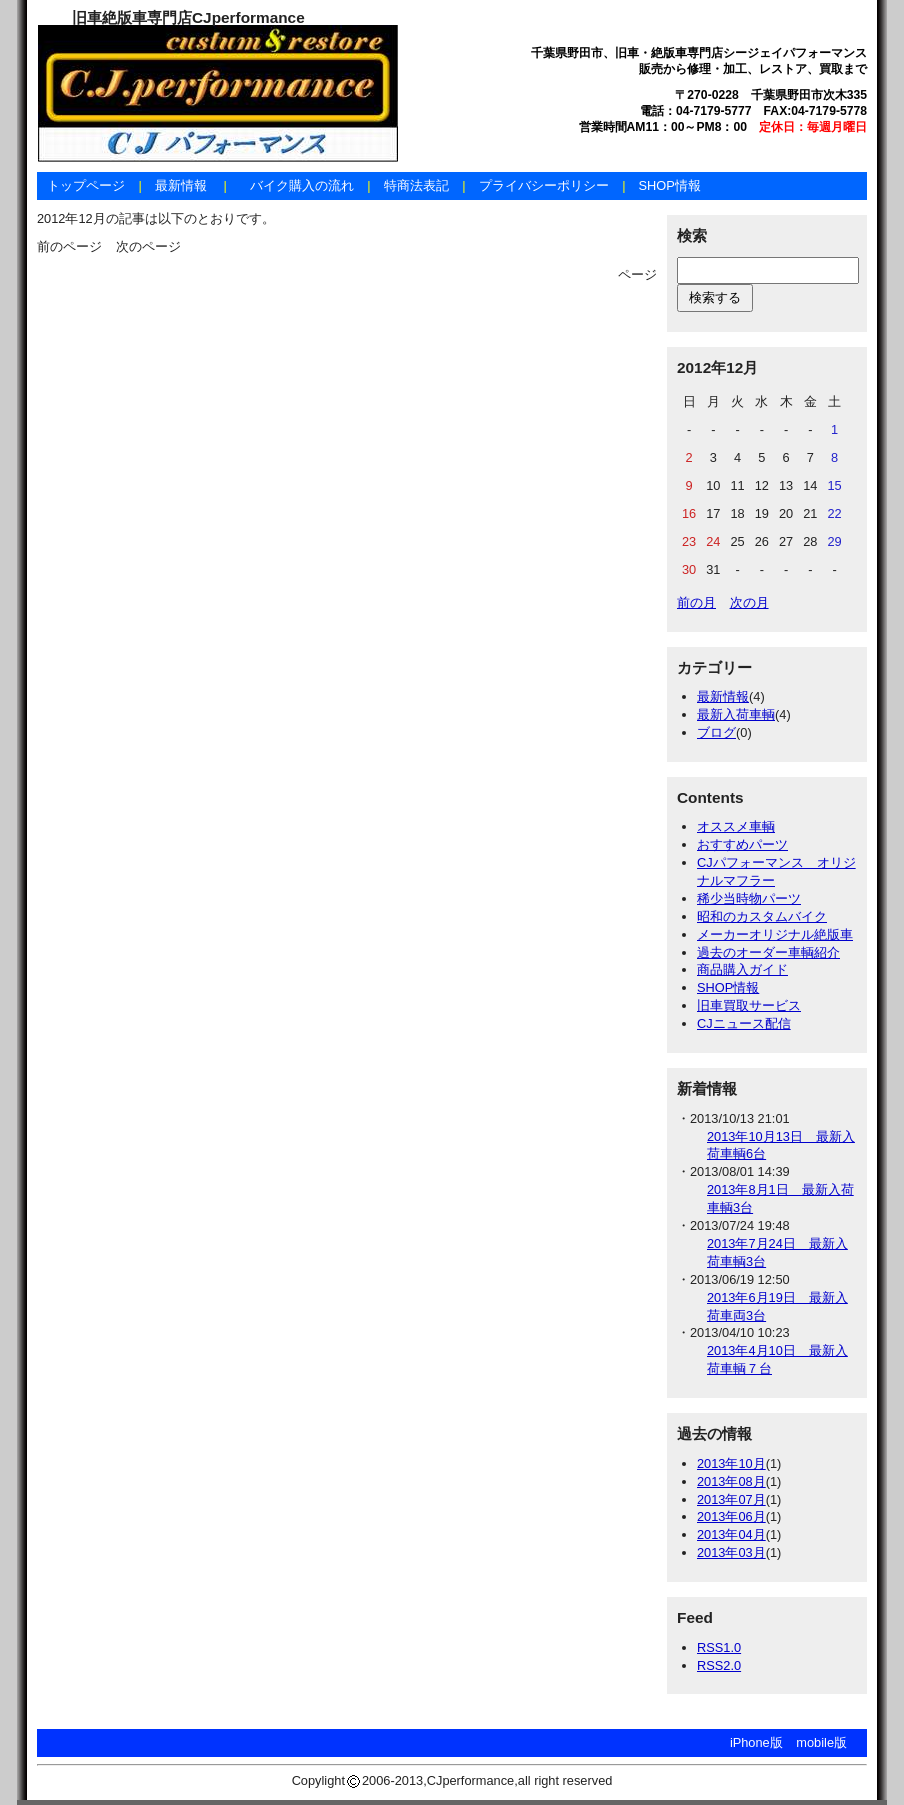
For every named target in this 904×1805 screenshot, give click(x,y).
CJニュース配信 (744, 1023)
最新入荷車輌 (736, 714)
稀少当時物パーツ (749, 898)
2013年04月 (731, 1534)
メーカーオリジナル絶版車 (775, 934)
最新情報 (181, 185)
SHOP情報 (669, 185)
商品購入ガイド (742, 969)
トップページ (86, 185)
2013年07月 (731, 1499)
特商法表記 (416, 185)
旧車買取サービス (749, 1005)
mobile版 (821, 1742)
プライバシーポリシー (544, 185)
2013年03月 (731, 1552)
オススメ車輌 (736, 826)
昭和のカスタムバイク (762, 916)
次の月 (749, 602)
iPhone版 (756, 1742)
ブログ (716, 732)
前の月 (696, 602)
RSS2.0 (719, 1665)
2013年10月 (731, 1463)
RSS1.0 (719, 1647)
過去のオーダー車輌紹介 (768, 952)
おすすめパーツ (742, 844)
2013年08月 (731, 1481)
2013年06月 (731, 1516)
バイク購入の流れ (302, 185)
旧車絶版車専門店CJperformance (188, 17)
